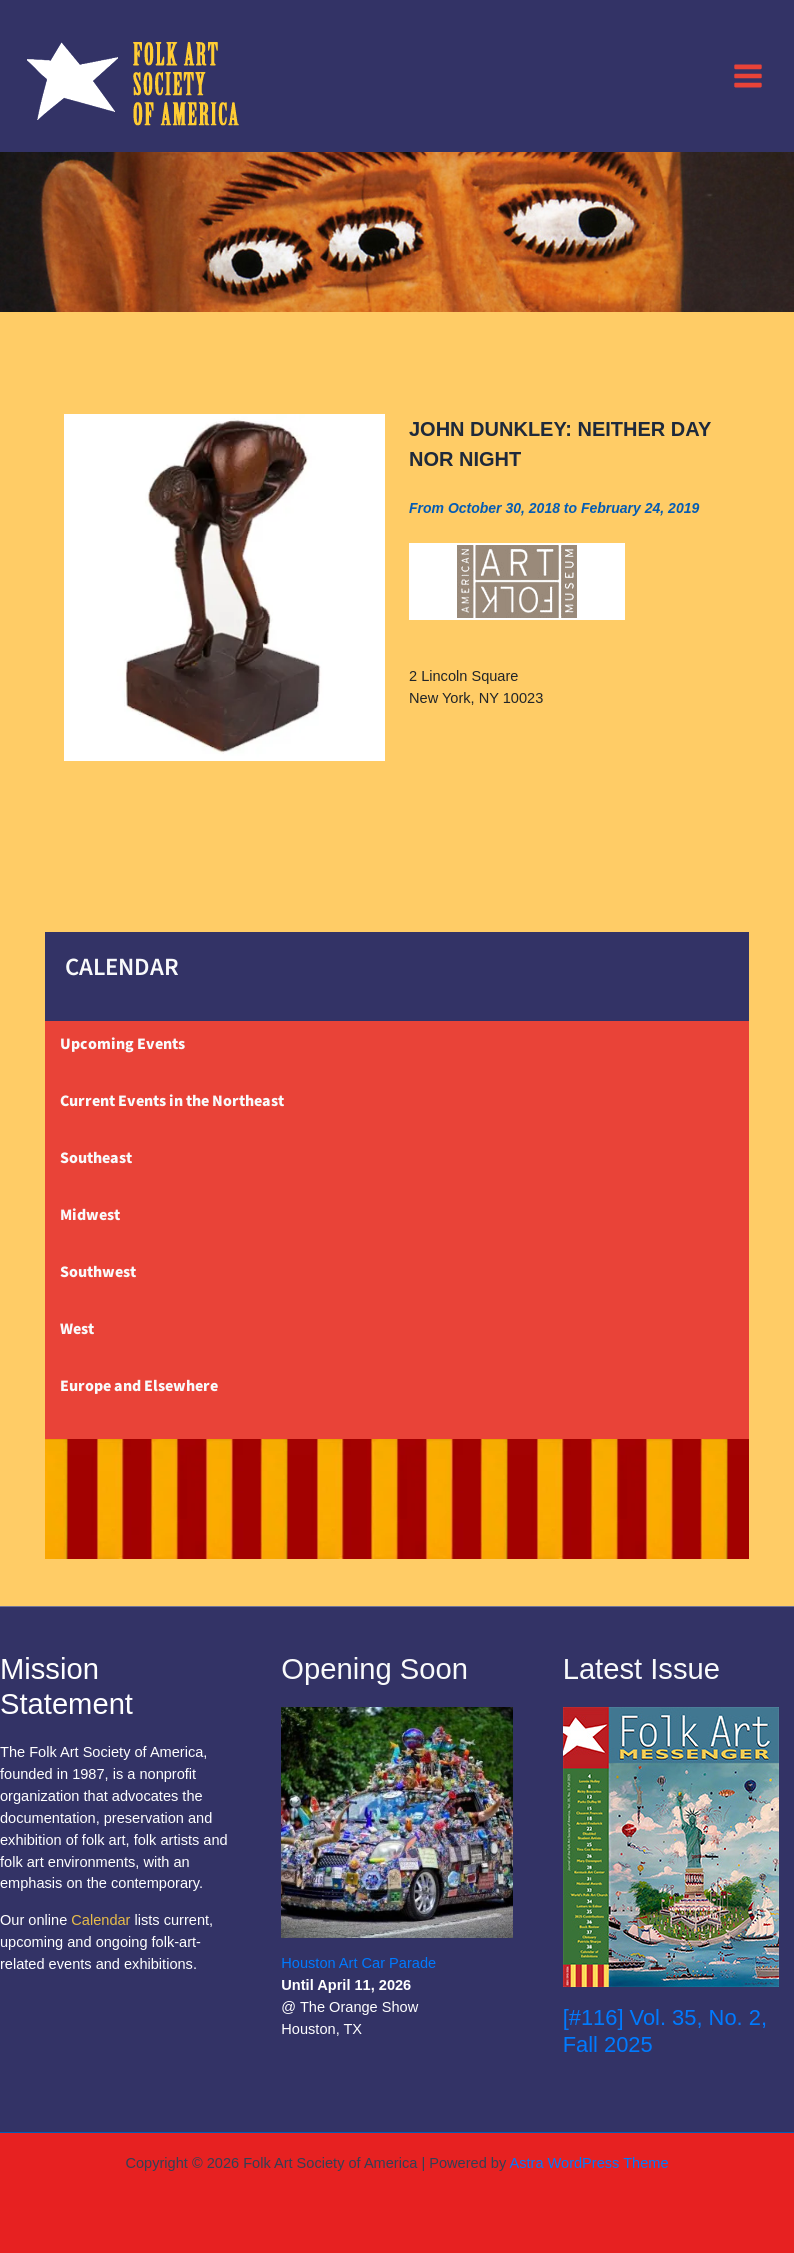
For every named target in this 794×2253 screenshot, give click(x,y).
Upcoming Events (122, 1044)
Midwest (90, 1215)
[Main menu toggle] (748, 75)
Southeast (96, 1158)
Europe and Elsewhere (139, 1386)
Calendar (100, 1920)
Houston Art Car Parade (358, 1963)
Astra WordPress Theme (588, 2163)
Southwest (98, 1272)
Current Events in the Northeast (172, 1101)
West (77, 1329)
